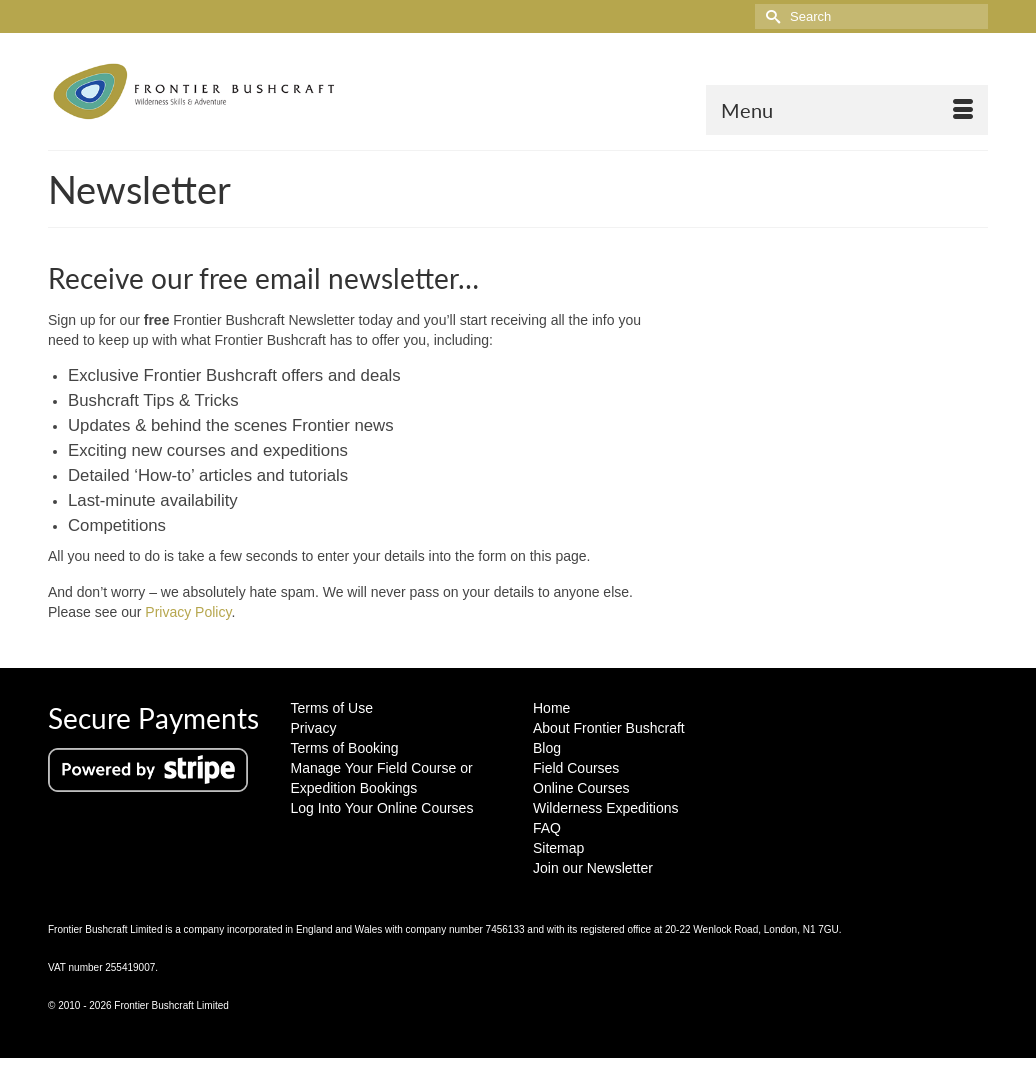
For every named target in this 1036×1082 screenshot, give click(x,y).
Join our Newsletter (593, 868)
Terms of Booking (345, 748)
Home (551, 708)
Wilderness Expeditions (606, 808)
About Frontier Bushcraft (609, 728)
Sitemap (558, 848)
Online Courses (581, 788)
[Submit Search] (770, 16)
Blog (547, 748)
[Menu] (847, 110)
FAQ (547, 828)
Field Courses (576, 768)
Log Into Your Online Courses (382, 808)
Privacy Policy (188, 612)
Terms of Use (332, 708)
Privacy (314, 728)
